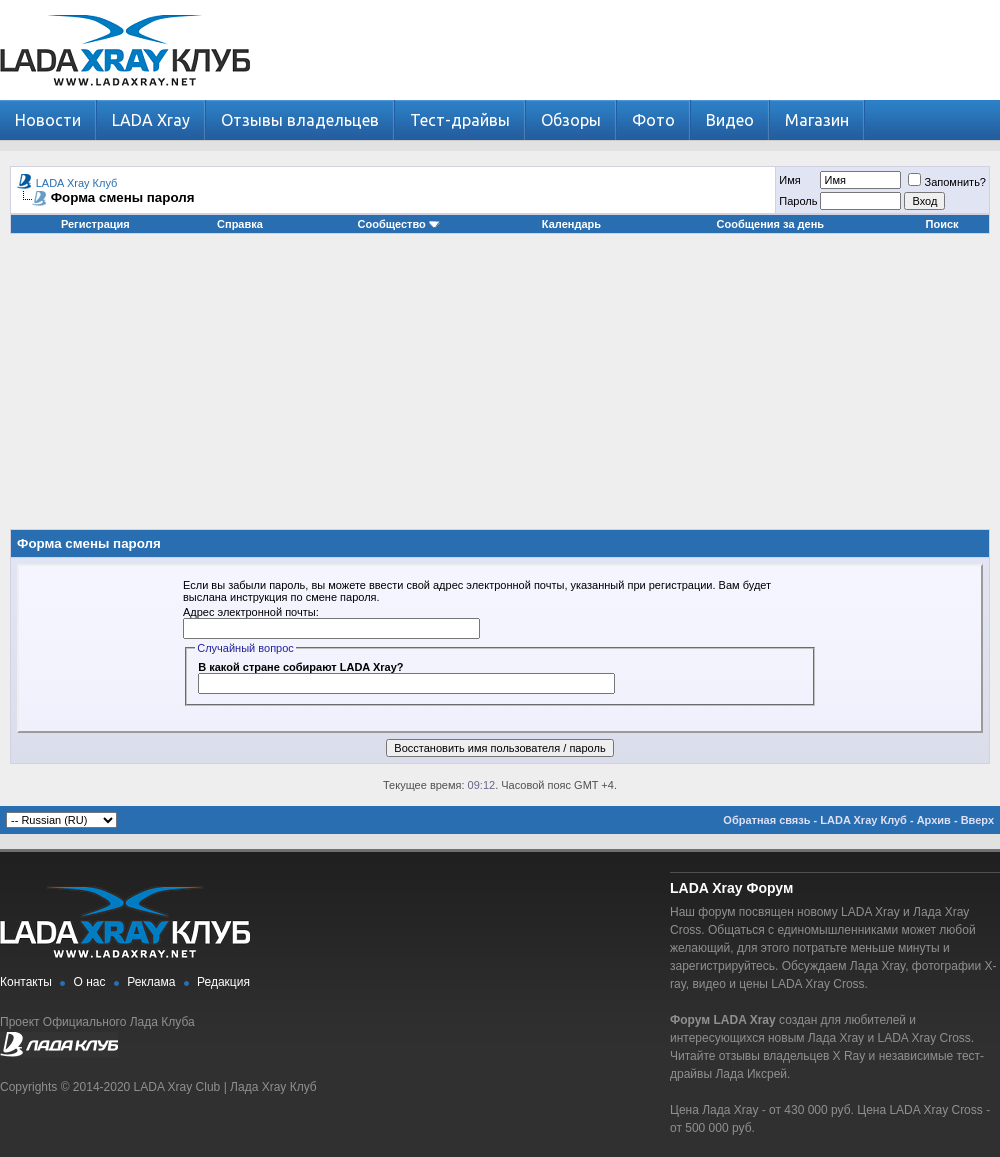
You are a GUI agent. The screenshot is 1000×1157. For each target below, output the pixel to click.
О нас (90, 982)
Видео (730, 120)
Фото (653, 120)
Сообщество (399, 224)
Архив (934, 820)
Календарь (571, 224)
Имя (789, 180)
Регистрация (95, 224)
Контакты (26, 982)
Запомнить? (947, 182)
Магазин (817, 120)
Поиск (942, 224)
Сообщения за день (770, 224)
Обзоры (571, 120)
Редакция (223, 982)
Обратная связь (766, 820)
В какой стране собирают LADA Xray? (300, 667)
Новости (48, 120)
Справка (240, 224)
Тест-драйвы (460, 120)
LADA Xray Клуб (77, 183)
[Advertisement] (500, 389)
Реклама (151, 982)
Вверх (977, 820)
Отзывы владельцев (300, 120)
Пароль (798, 201)
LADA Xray (151, 120)
